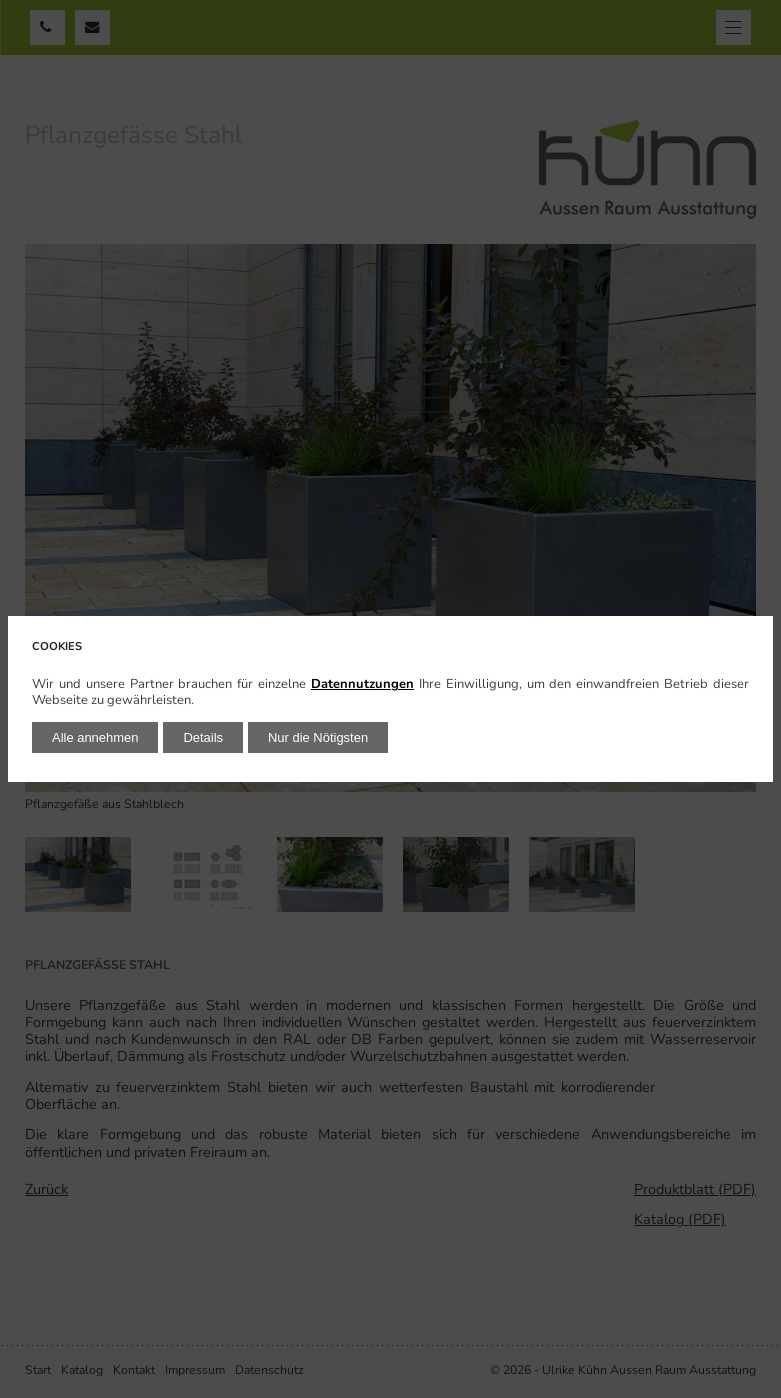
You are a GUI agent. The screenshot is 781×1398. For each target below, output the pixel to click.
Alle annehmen (95, 737)
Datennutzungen (362, 684)
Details (203, 737)
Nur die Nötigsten (318, 737)
